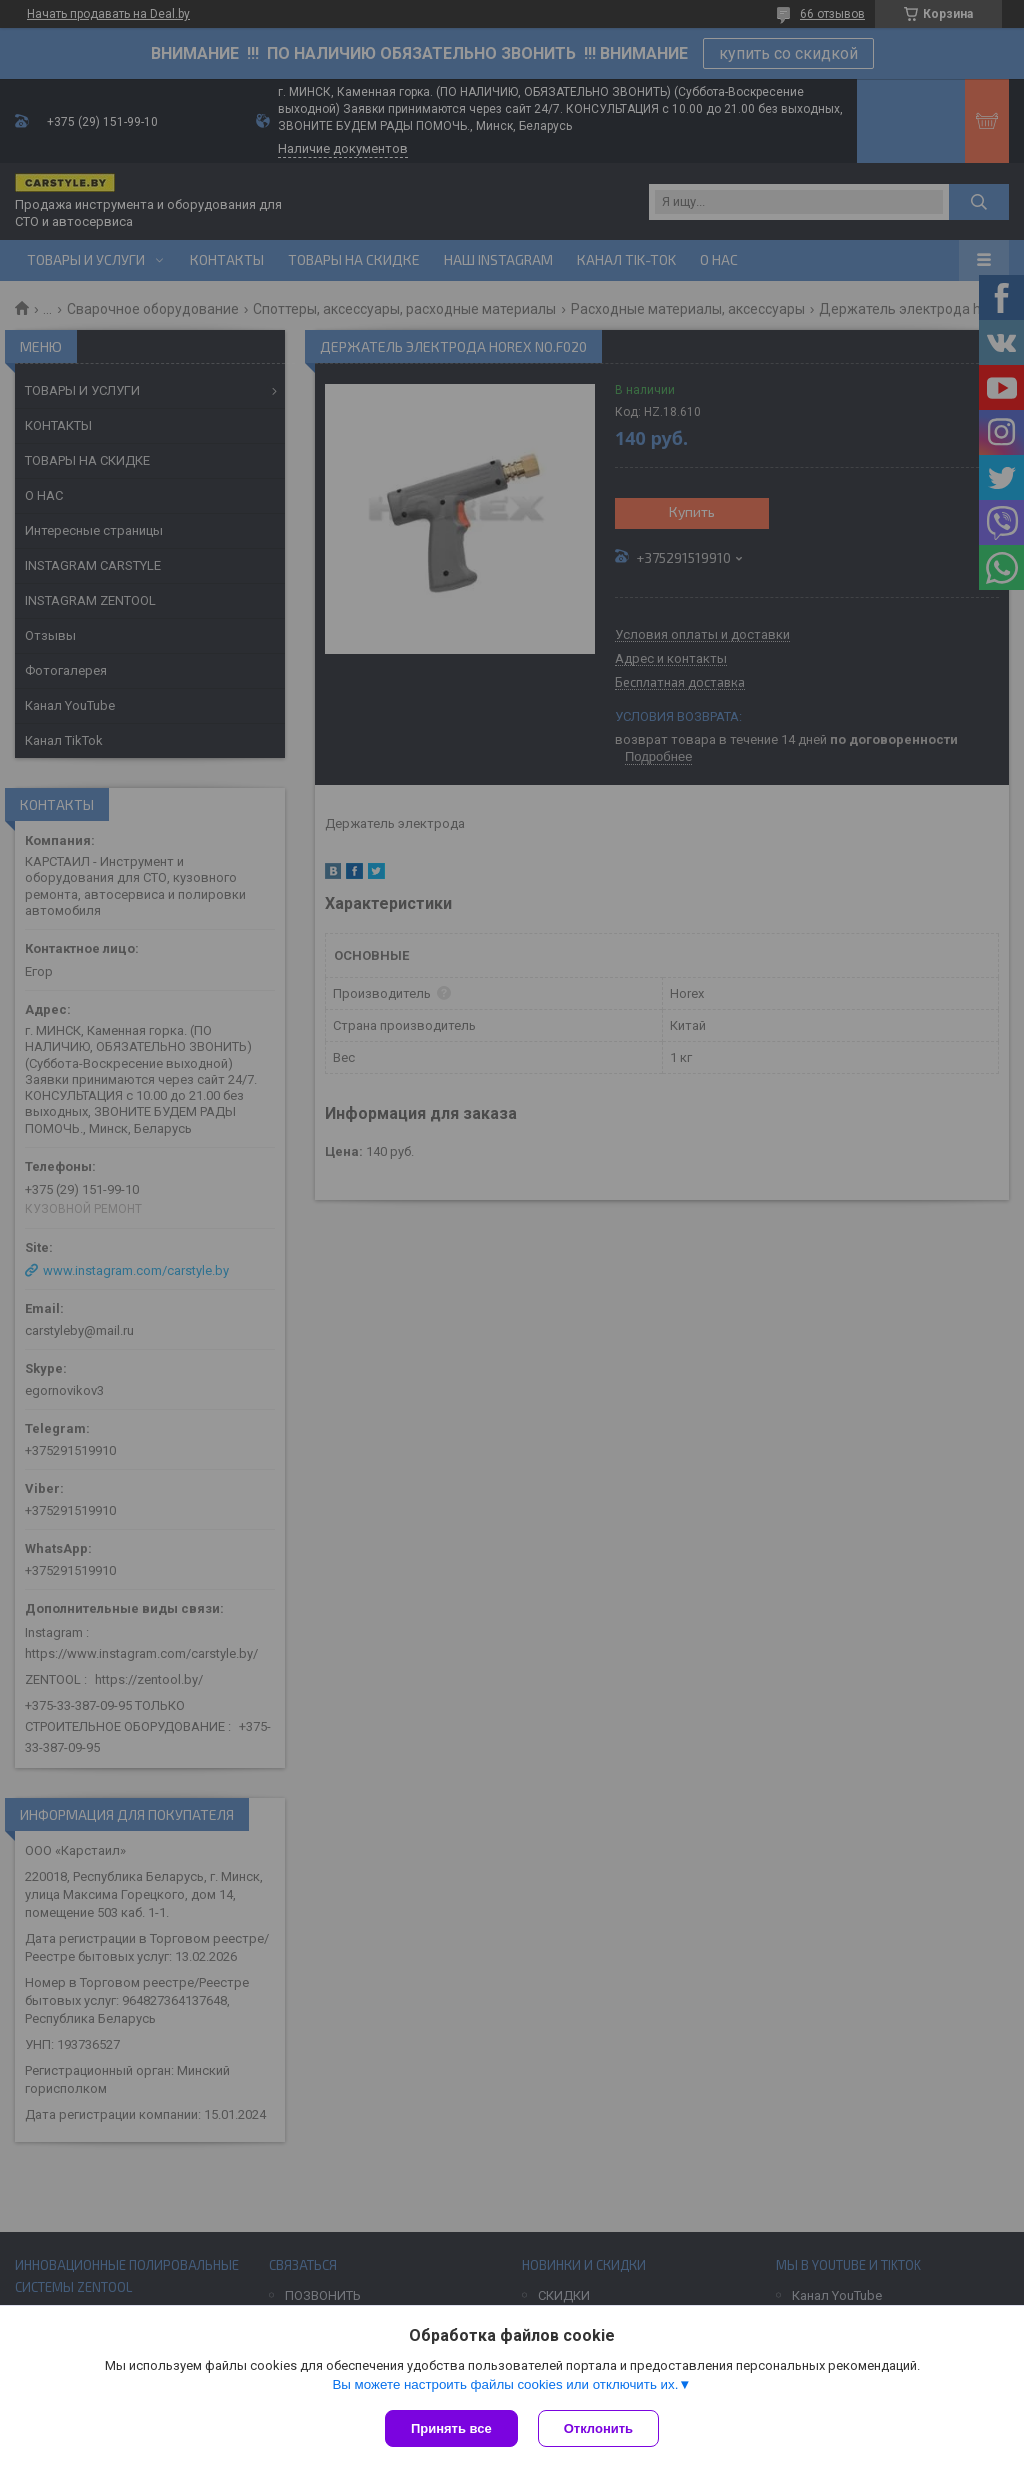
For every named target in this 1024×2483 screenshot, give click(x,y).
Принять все (451, 2428)
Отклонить (598, 2428)
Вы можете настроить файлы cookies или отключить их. (505, 2384)
